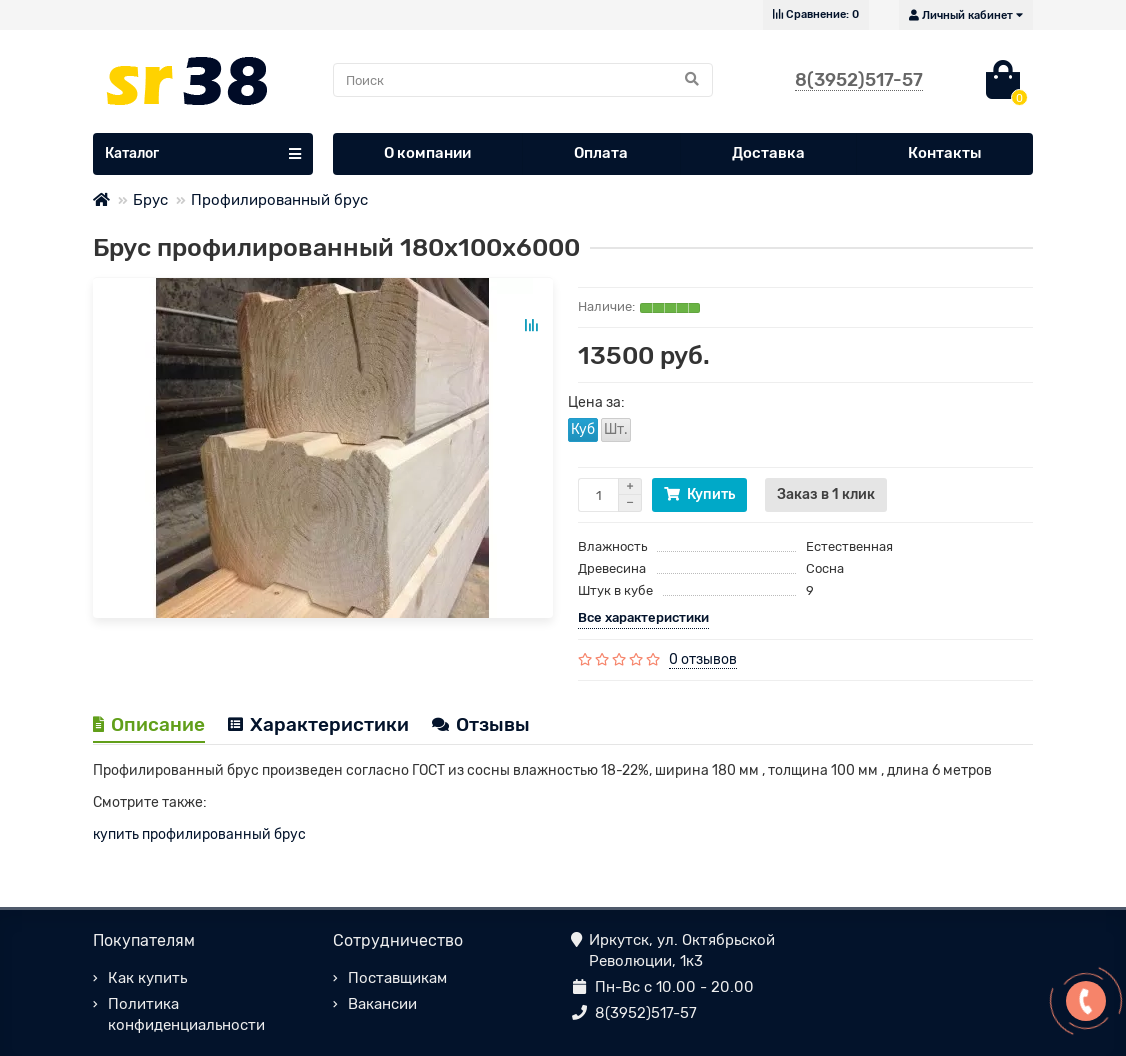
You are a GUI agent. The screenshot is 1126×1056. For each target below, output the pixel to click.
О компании (427, 153)
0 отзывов (703, 659)
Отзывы (481, 724)
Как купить (147, 978)
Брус (150, 200)
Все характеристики (643, 617)
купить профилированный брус (199, 834)
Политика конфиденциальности (186, 1014)
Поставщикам (397, 978)
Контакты (945, 153)
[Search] (523, 80)
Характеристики (318, 724)
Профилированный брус (279, 200)
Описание (149, 724)
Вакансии (382, 1004)
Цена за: (596, 402)
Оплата (601, 153)
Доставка (768, 153)
